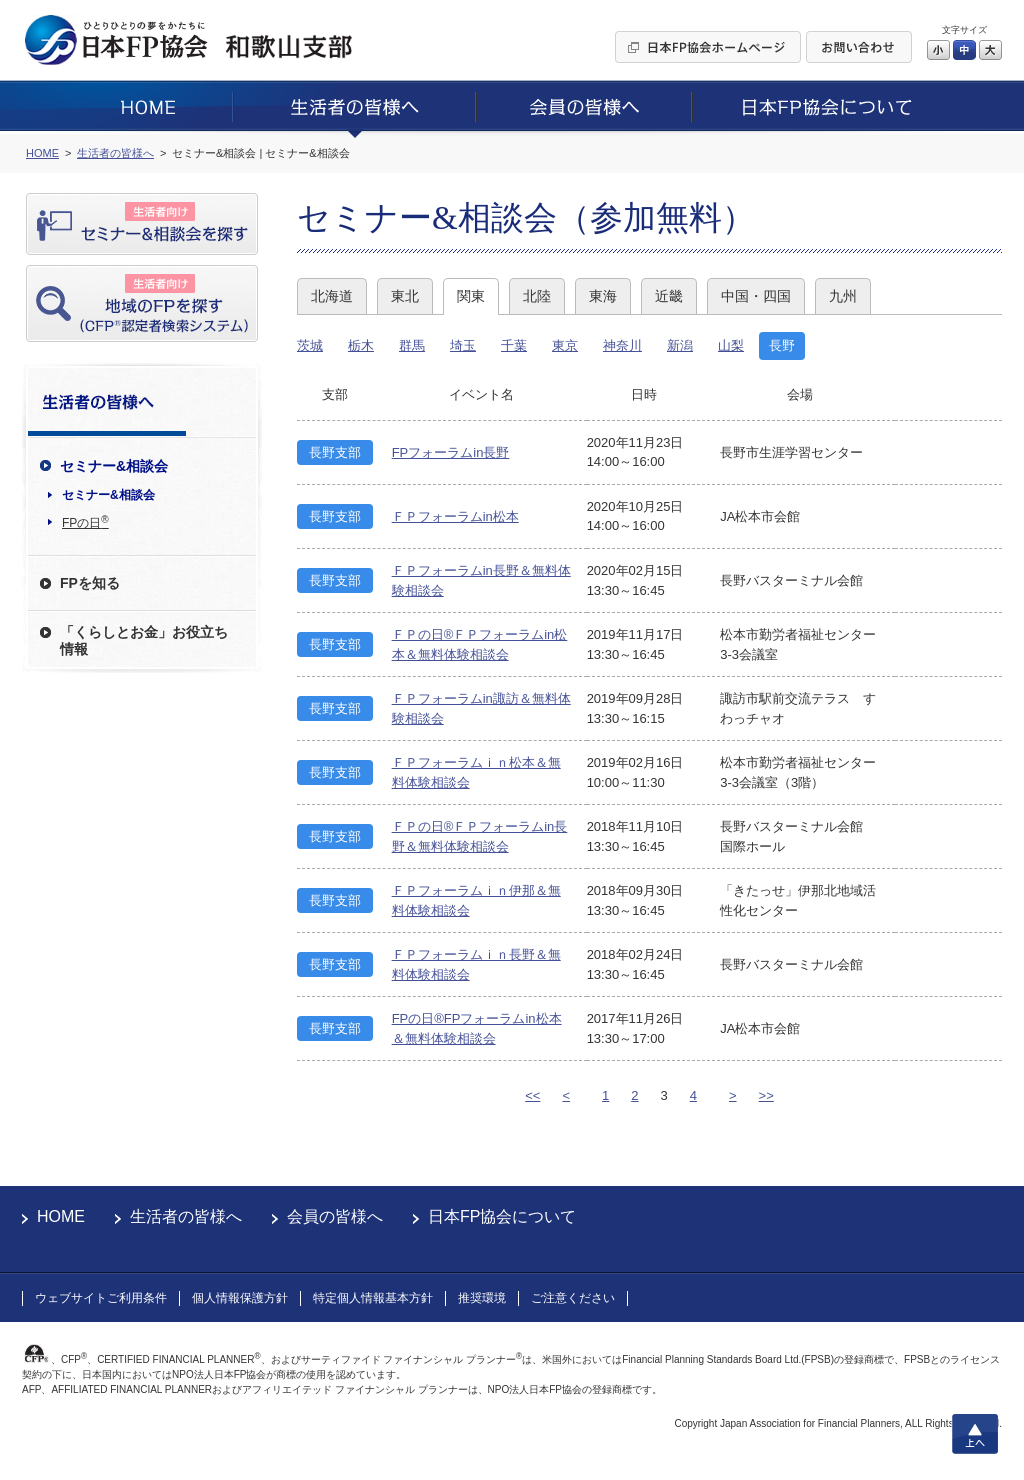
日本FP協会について (502, 1216)
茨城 (310, 345)
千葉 (514, 345)
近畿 (669, 296)
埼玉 (463, 345)
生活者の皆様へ (186, 1216)
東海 (603, 296)
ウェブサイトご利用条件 (101, 1298)
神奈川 (622, 345)
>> (766, 1095)
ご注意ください (573, 1298)
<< (532, 1095)
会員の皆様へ (335, 1216)
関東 (471, 296)
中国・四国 (756, 296)
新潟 (680, 345)
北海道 (332, 296)
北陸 (537, 296)
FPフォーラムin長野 (451, 452)
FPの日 (85, 522)
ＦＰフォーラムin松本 (455, 516)
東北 (405, 296)
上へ (975, 1434)
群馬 (412, 345)
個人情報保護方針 (240, 1298)
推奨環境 (482, 1298)
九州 (843, 296)
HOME (61, 1216)
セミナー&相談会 (108, 495)
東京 (565, 345)
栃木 (361, 345)
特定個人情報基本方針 (373, 1298)
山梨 (731, 345)
